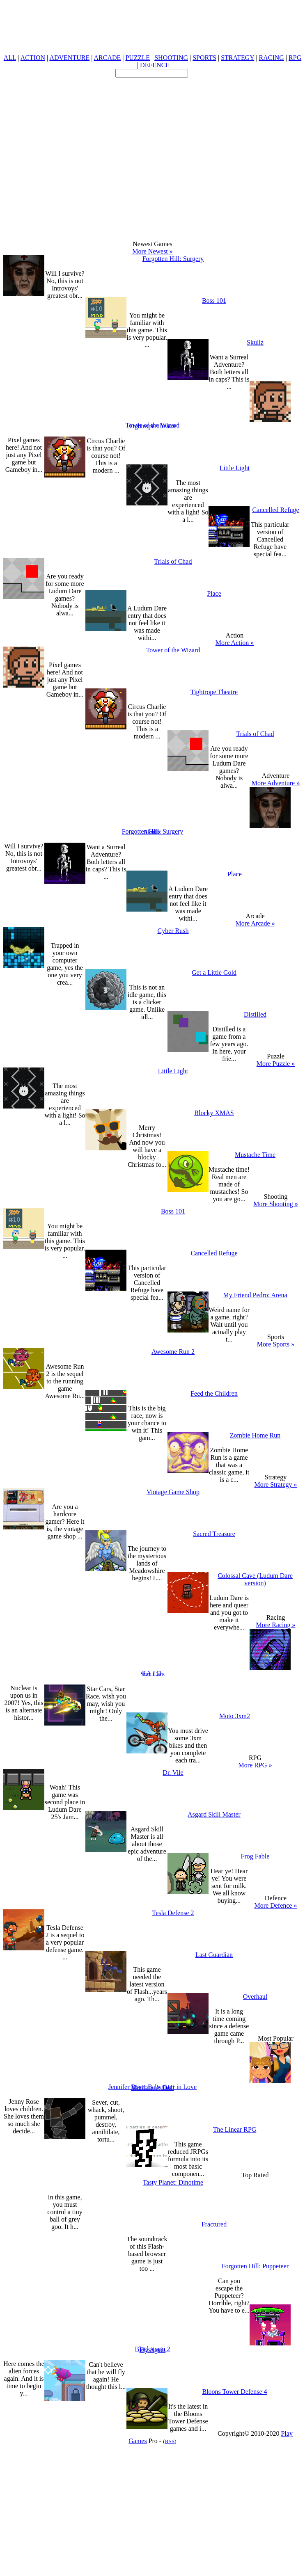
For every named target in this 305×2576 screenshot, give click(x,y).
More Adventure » (276, 782)
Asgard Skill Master (214, 1814)
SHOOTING (171, 57)
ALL (10, 57)
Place (214, 593)
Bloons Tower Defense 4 (234, 2391)
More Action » (235, 642)
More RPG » (255, 1765)
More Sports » (276, 1344)
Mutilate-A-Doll (152, 2087)
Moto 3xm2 (234, 1715)
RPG (295, 57)
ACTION (33, 57)
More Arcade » (255, 923)
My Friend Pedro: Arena (255, 1294)
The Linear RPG (235, 2129)
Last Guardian (214, 1954)
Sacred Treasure (214, 1533)
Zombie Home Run (255, 1435)
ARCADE (107, 57)
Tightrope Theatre (152, 426)
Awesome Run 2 (173, 1351)
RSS (170, 2441)
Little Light (235, 467)
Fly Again (153, 2349)
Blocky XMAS (214, 1112)
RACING (271, 57)
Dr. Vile (173, 1772)
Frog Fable (255, 1856)
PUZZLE (137, 57)
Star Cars (152, 1674)
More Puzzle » (276, 1063)
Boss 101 (214, 300)
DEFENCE (155, 65)
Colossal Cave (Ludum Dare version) (255, 1579)
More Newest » (152, 251)
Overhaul (255, 1996)
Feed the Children (214, 1393)
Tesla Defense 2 (173, 1912)
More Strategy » (276, 1484)
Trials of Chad (173, 561)
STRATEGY (237, 57)
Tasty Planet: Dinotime (173, 2182)
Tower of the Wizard (173, 650)
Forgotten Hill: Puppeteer (255, 2266)
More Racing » (276, 1624)
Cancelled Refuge (275, 509)
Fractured (214, 2224)
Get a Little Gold (214, 972)
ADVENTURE (69, 57)
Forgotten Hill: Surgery (173, 258)
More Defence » (276, 1905)
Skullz (255, 342)
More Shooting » (275, 1203)
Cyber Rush (173, 930)
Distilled (255, 1014)
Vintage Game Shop (173, 1491)
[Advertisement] (77, 154)
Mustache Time (255, 1154)
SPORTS (204, 57)
